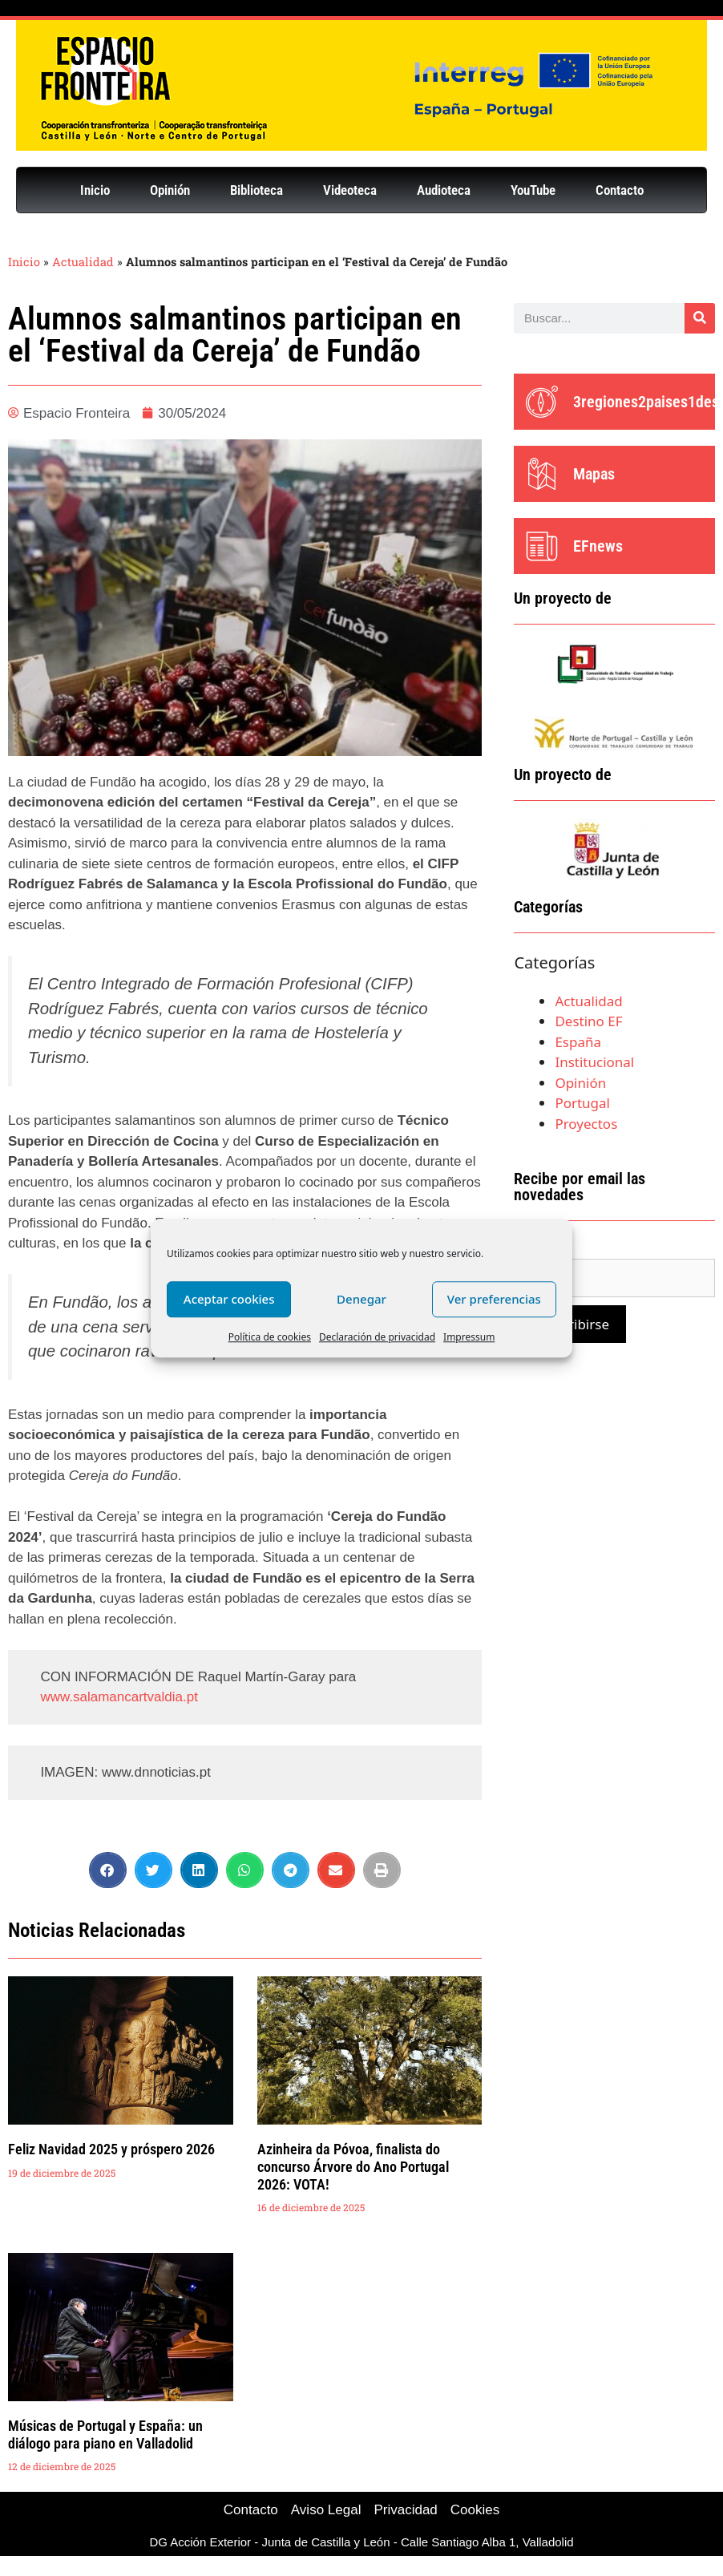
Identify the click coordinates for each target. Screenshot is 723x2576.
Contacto (620, 190)
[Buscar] (700, 318)
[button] (108, 1870)
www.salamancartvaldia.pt (119, 1697)
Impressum (469, 1337)
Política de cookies (269, 1337)
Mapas (594, 473)
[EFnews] (542, 546)
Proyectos (586, 1123)
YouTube (533, 190)
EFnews (598, 546)
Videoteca (350, 190)
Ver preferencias (494, 1299)
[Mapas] (542, 474)
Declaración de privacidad (377, 1337)
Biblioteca (256, 190)
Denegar (361, 1299)
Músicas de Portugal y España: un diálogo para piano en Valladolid (105, 2434)
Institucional (594, 1062)
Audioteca (444, 190)
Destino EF (588, 1021)
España (578, 1042)
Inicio (95, 190)
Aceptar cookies (229, 1299)
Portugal (582, 1103)
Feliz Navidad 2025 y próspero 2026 (111, 2149)
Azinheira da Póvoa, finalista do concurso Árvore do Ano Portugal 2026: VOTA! (353, 2166)
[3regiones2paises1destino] (542, 402)
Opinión (170, 190)
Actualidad (83, 261)
